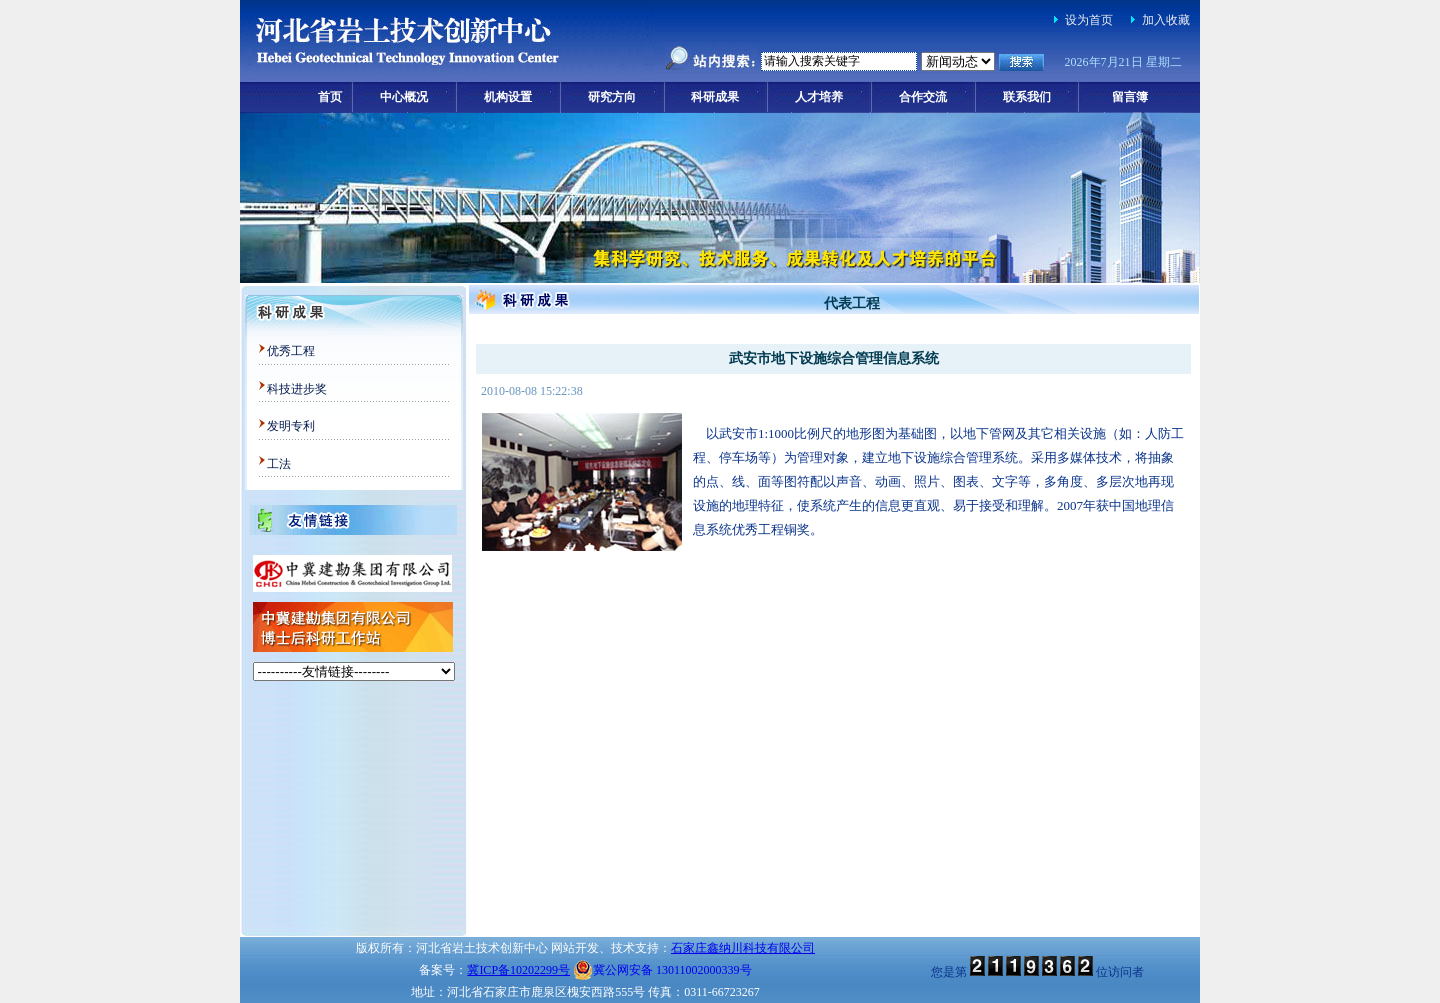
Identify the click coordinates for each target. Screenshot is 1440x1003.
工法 (279, 464)
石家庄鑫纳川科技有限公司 (743, 948)
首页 (330, 97)
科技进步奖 (297, 389)
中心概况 (404, 97)
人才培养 (819, 97)
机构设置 (508, 97)
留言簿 (1130, 97)
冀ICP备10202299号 (518, 970)
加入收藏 (1166, 20)
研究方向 (612, 97)
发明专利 (291, 426)
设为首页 (1089, 20)
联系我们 (1027, 97)
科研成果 (715, 97)
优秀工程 (291, 351)
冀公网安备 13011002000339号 (662, 970)
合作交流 (923, 97)
